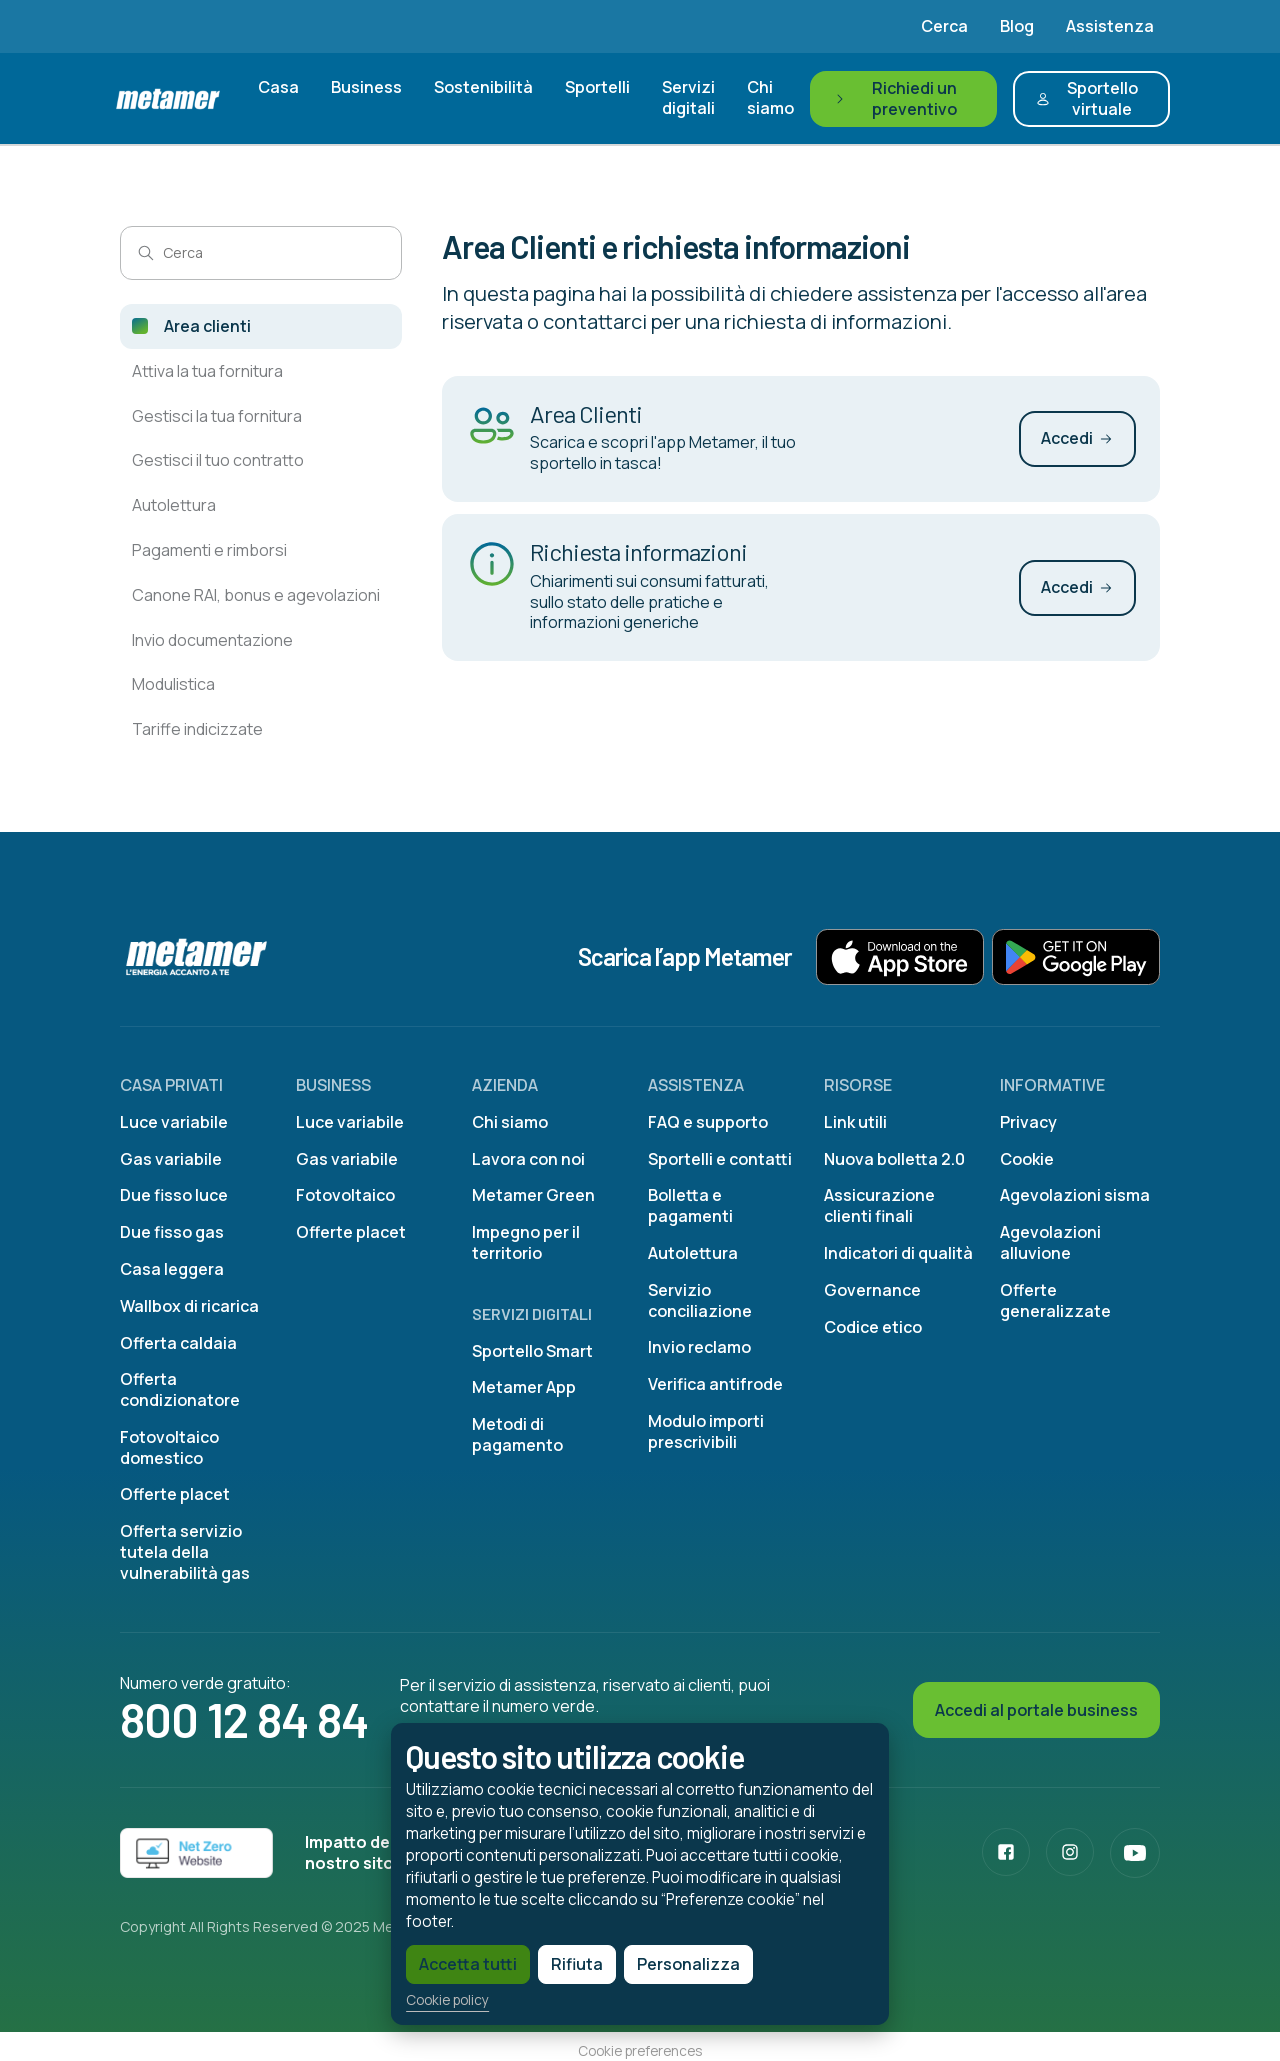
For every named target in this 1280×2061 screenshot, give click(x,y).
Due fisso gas (172, 1232)
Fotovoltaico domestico (169, 1447)
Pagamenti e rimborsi (209, 550)
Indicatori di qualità (898, 1253)
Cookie (1027, 1159)
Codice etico (873, 1327)
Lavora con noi (528, 1159)
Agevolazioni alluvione (1050, 1242)
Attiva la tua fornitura (207, 371)
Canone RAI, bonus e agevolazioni (256, 595)
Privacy (1028, 1122)
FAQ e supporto (708, 1122)
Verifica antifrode (715, 1384)
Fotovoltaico (345, 1195)
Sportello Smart (532, 1351)
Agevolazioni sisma (1075, 1195)
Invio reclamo (699, 1347)
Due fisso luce (174, 1195)
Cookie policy (409, 1995)
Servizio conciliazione (700, 1300)
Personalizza (650, 1959)
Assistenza (1110, 26)
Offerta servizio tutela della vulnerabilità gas (185, 1552)
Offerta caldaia (178, 1343)
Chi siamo (770, 97)
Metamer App (524, 1387)
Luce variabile (174, 1122)
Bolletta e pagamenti (690, 1205)
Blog (1017, 26)
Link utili (855, 1122)
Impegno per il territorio (526, 1242)
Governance (872, 1290)
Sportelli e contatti (720, 1159)
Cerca (944, 26)
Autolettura (174, 505)
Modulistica (173, 684)
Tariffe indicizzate (197, 729)
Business (366, 87)
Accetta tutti (430, 1959)
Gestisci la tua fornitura (217, 416)
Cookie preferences (640, 2051)
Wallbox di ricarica (189, 1306)
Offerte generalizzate (1055, 1300)
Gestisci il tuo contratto (218, 460)
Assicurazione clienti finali (879, 1205)
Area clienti (207, 326)
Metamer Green (533, 1195)
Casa (278, 87)
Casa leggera (172, 1269)
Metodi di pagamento (517, 1434)
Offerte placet (175, 1494)
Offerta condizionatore (180, 1389)
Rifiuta (539, 1959)
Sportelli (597, 87)
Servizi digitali (688, 97)
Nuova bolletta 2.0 (894, 1159)
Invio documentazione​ (212, 640)
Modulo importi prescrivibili (706, 1431)
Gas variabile (171, 1159)
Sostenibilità (483, 87)
